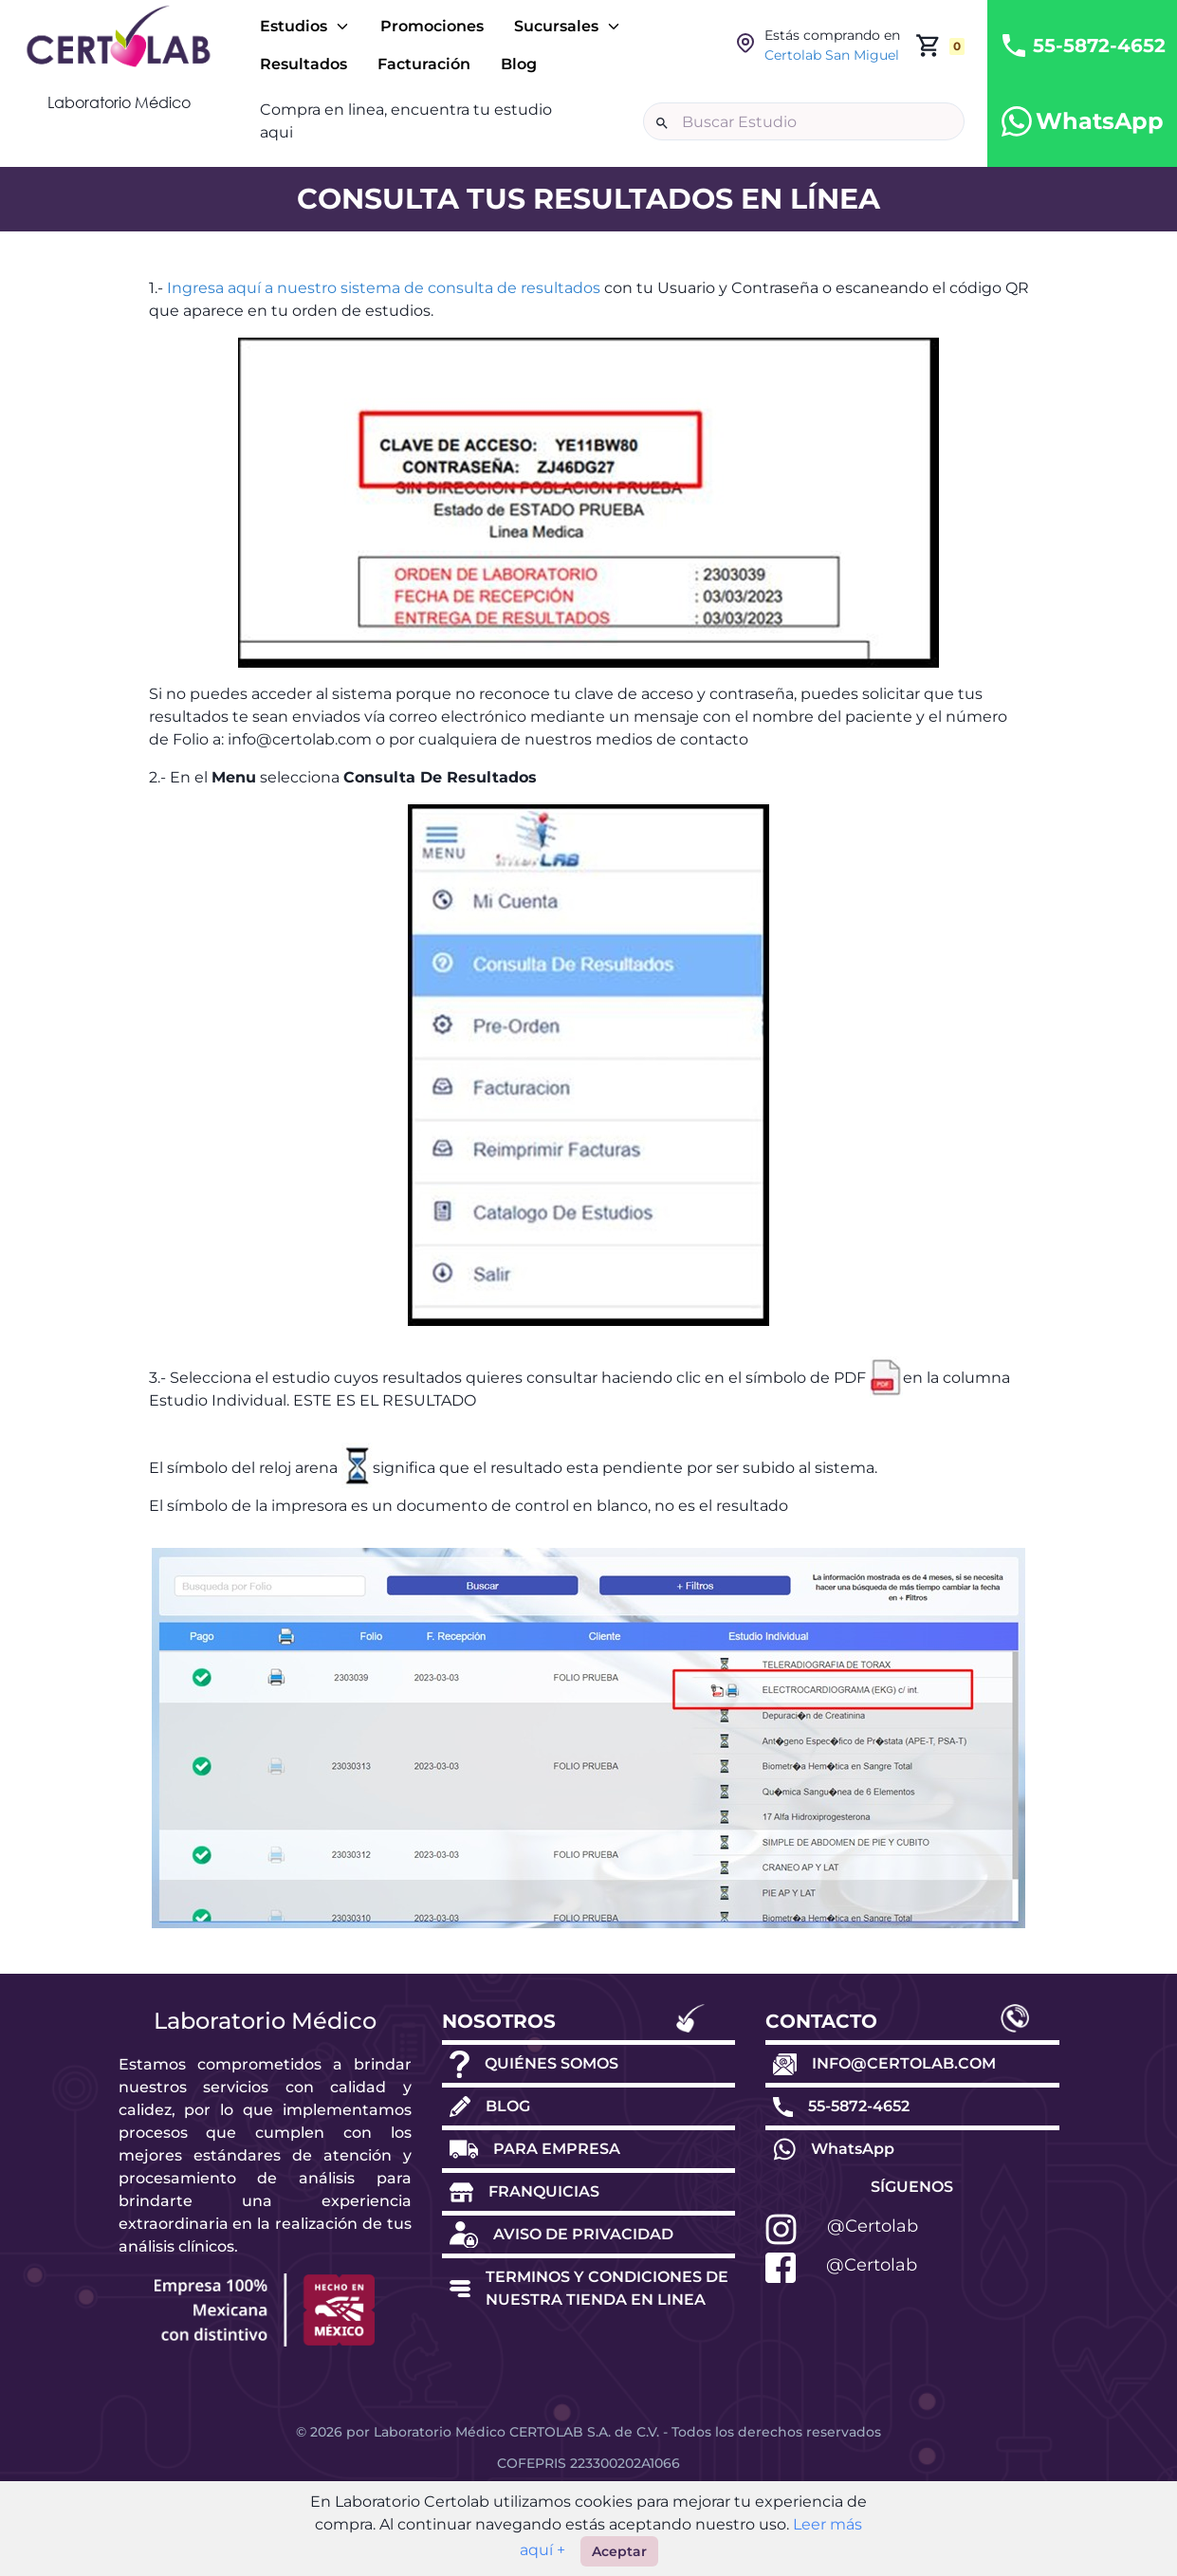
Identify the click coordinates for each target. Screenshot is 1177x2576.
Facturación (423, 64)
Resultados (303, 64)
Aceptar (619, 2551)
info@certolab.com (300, 739)
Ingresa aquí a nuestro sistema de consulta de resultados (383, 288)
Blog (519, 64)
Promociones (432, 26)
